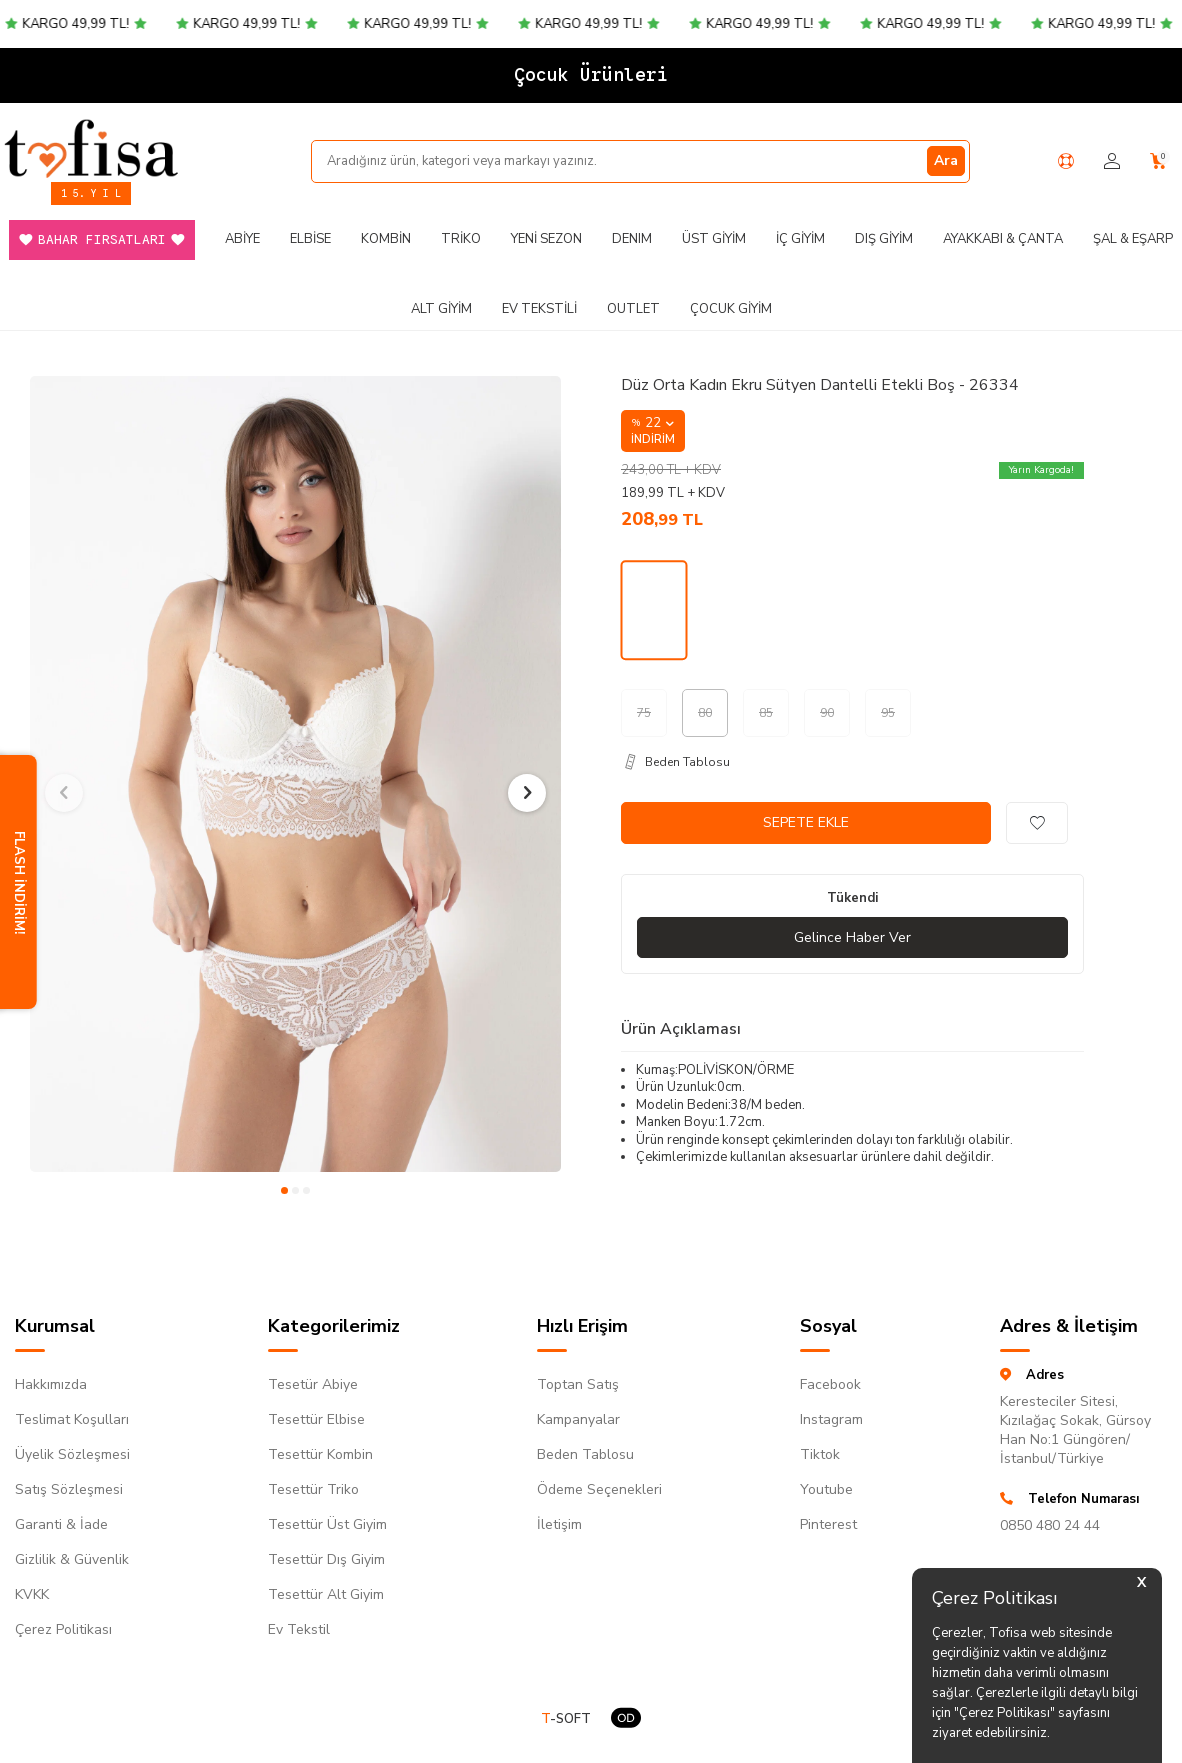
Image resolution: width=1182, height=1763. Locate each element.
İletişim (559, 1524)
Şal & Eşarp (1133, 239)
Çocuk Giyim (731, 309)
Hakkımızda (51, 1384)
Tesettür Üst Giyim (327, 1524)
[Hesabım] (1112, 161)
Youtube (826, 1489)
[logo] (91, 148)
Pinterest (828, 1524)
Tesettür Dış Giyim (326, 1559)
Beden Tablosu (585, 1454)
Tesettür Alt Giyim (326, 1594)
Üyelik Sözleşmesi (72, 1454)
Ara (946, 160)
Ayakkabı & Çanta (1003, 239)
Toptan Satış (578, 1384)
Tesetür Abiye (313, 1384)
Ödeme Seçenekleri (599, 1489)
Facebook (830, 1384)
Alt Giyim (441, 309)
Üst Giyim (714, 239)
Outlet (633, 309)
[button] (284, 1190)
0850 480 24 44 (1050, 1525)
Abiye (242, 239)
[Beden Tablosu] (852, 762)
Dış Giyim (884, 239)
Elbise (310, 239)
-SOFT (566, 1719)
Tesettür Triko (313, 1489)
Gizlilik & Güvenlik (72, 1559)
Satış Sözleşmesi (69, 1489)
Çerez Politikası (63, 1629)
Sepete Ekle (806, 822)
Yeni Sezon (546, 239)
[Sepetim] (1158, 161)
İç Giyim (800, 239)
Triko (461, 239)
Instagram (831, 1419)
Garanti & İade (61, 1524)
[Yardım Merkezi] (1066, 161)
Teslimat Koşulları (72, 1419)
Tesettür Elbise (316, 1419)
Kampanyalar (578, 1419)
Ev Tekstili (539, 309)
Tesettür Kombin (320, 1454)
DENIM (632, 239)
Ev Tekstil (299, 1629)
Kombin (386, 239)
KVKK (32, 1594)
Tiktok (820, 1454)
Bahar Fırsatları (102, 239)
